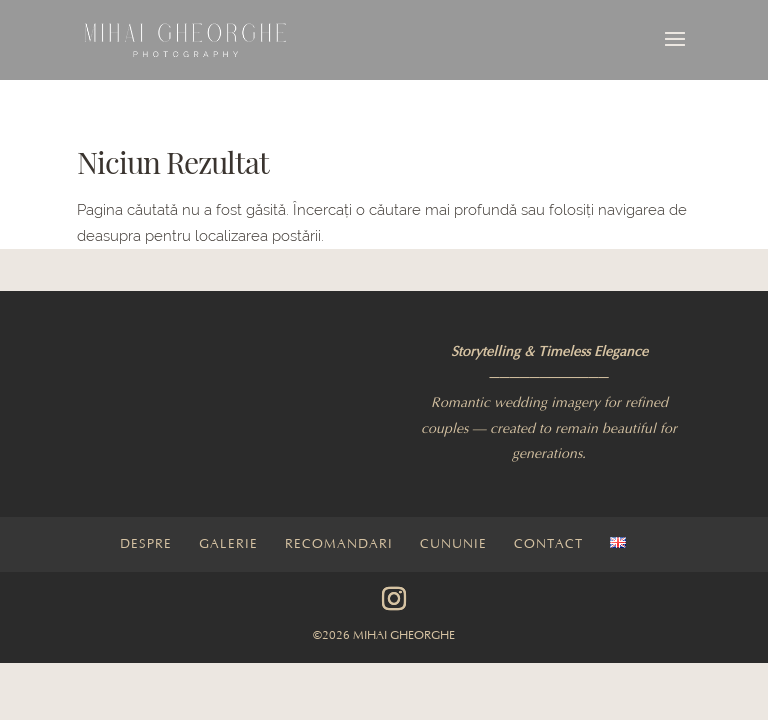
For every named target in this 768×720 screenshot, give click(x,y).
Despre (146, 544)
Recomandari (339, 544)
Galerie (228, 544)
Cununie (453, 544)
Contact (548, 544)
